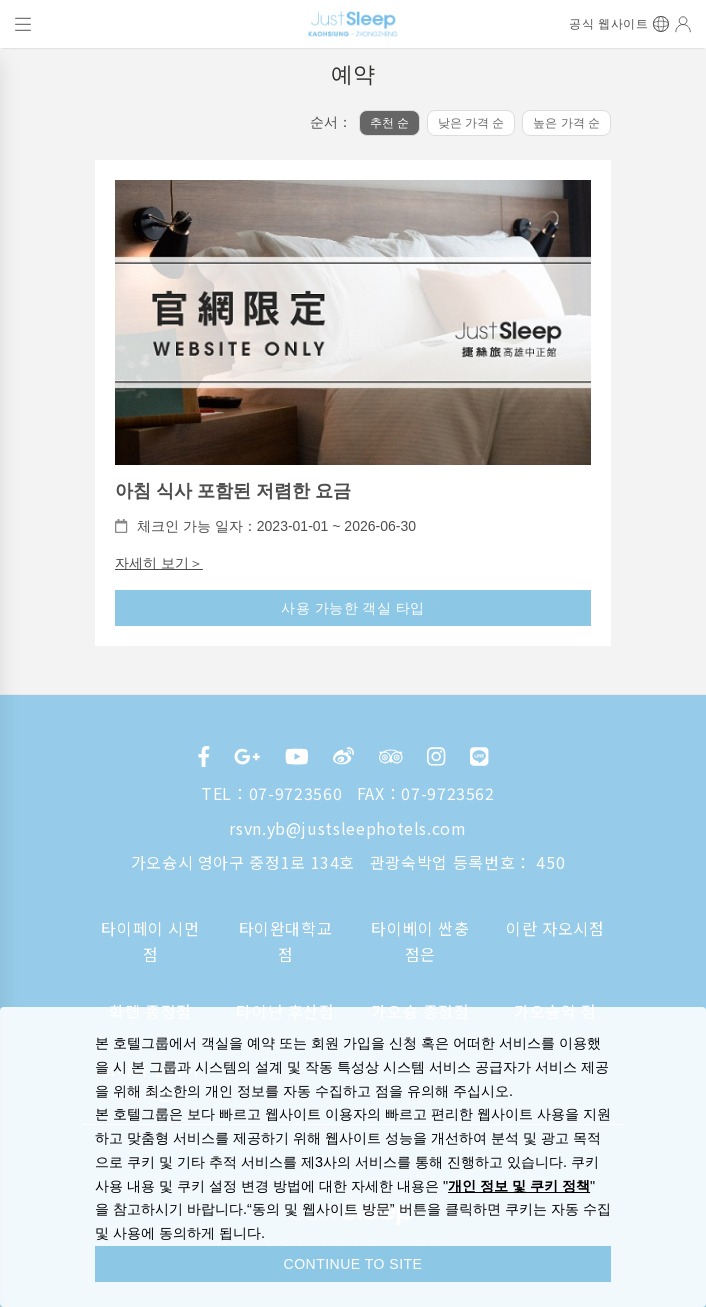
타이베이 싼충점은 (420, 941)
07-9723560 (295, 793)
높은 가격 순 (566, 123)
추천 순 (389, 123)
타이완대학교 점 (286, 941)
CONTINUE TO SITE (353, 1264)
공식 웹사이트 (608, 24)
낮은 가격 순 (471, 123)
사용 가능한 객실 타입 (353, 608)
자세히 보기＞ (159, 563)
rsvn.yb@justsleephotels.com (347, 828)
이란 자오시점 (555, 928)
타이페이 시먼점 (150, 941)
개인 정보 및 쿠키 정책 (519, 1186)
